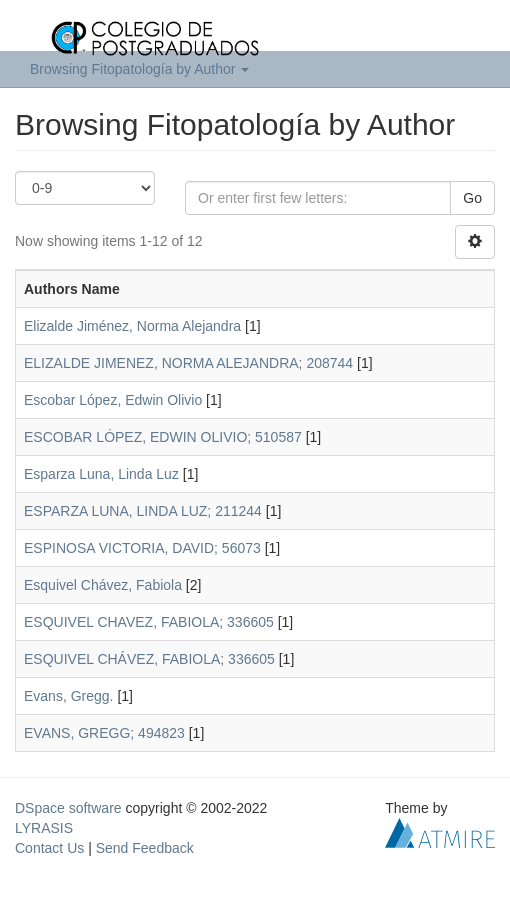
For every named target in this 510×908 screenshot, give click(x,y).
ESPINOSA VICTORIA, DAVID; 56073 (142, 548)
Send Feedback (145, 848)
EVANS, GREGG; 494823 (104, 733)
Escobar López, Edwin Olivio (113, 400)
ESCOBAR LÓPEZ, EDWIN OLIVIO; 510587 (163, 437)
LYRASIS (44, 828)
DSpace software (68, 808)
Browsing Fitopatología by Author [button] (139, 69)
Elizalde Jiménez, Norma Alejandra (132, 326)
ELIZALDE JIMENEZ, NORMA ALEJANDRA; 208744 (188, 363)
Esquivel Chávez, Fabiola (103, 585)
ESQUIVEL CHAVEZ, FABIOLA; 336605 (149, 622)
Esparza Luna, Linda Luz (101, 474)
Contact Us (49, 848)
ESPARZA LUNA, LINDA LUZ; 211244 (143, 511)
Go (472, 198)
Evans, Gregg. (69, 696)
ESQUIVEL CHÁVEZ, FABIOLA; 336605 (149, 659)
